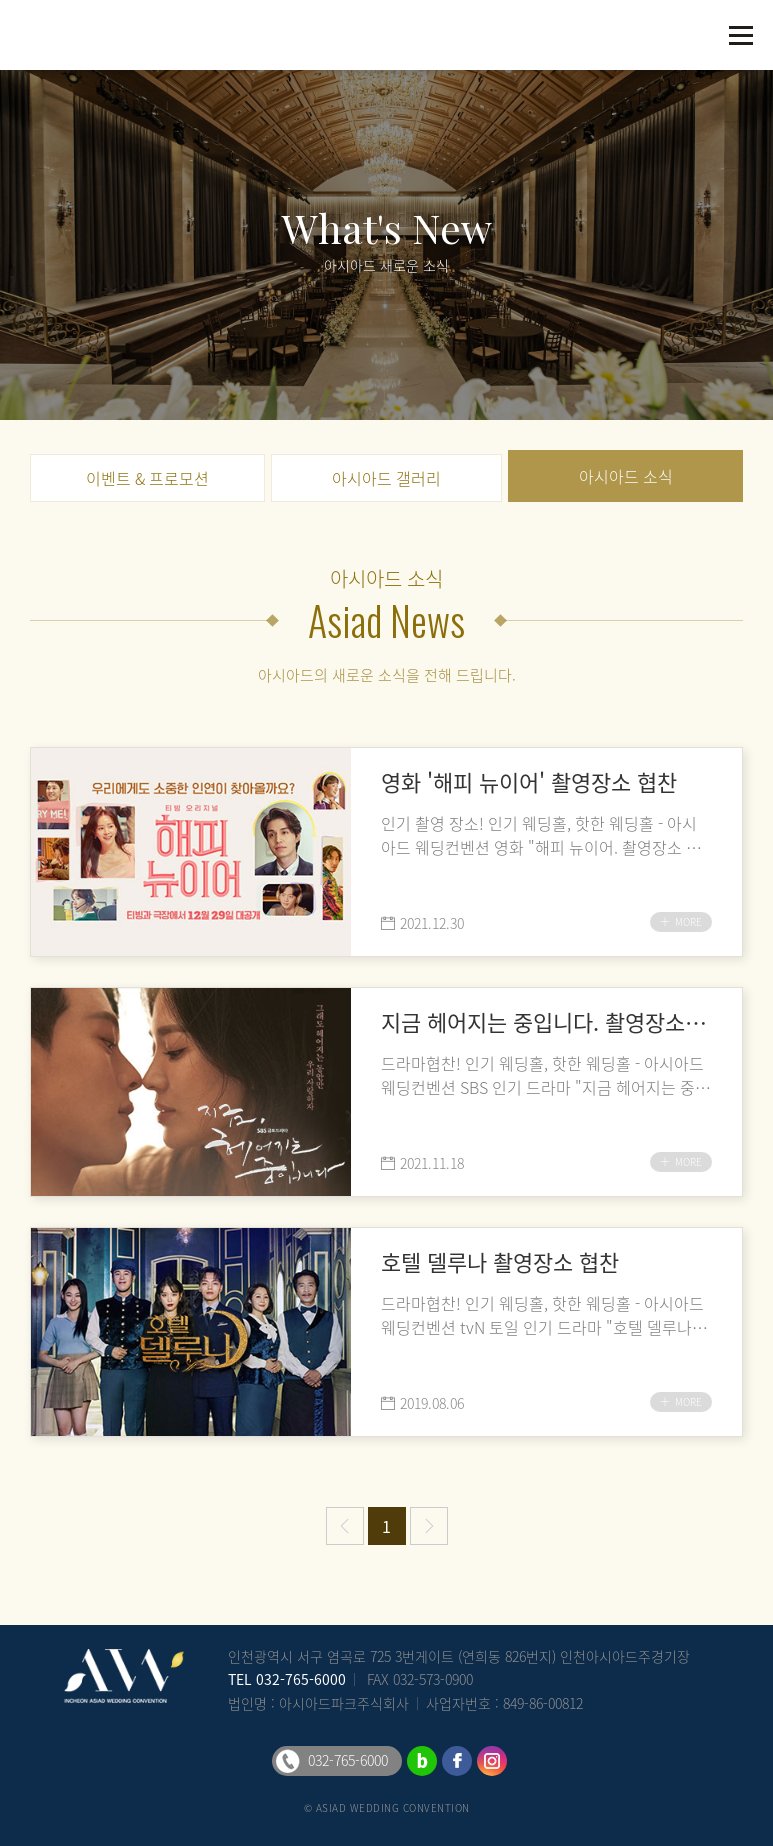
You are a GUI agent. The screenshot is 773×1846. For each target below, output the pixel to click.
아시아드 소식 (626, 476)
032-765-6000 (301, 1679)
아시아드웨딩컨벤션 (60, 35)
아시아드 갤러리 (386, 478)
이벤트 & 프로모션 (147, 478)
